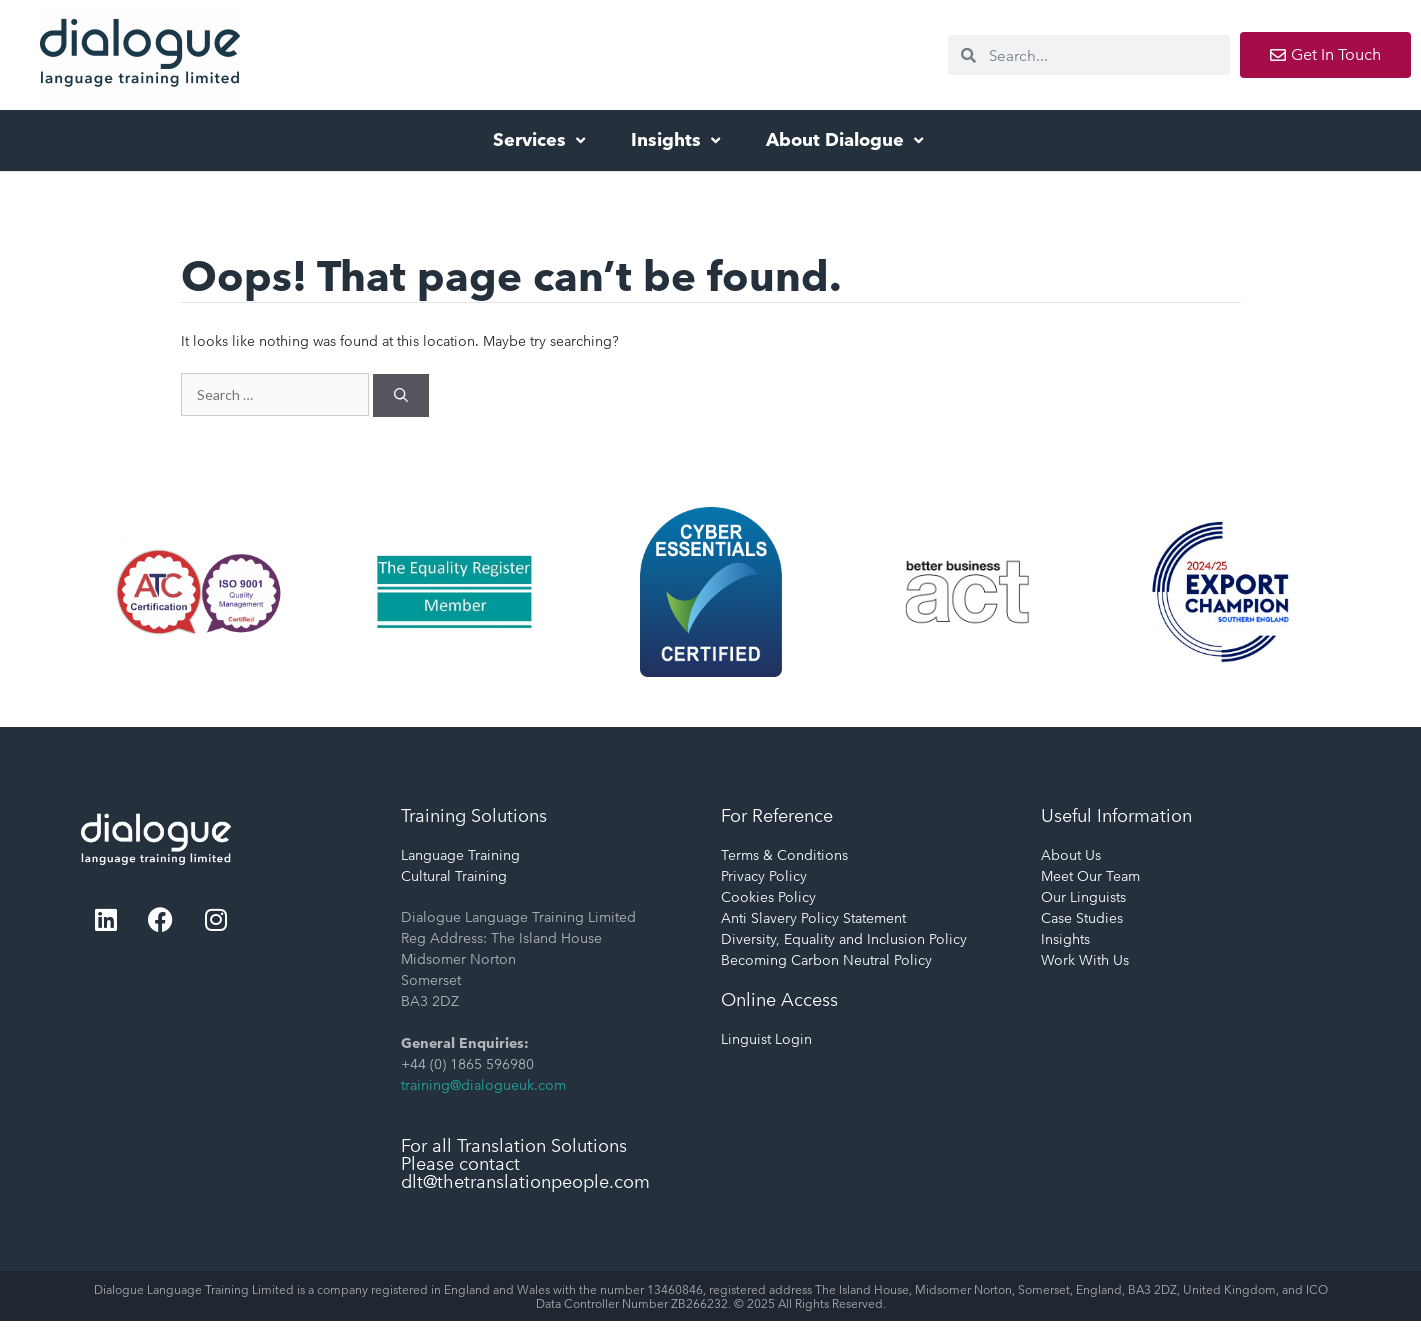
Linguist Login (766, 1039)
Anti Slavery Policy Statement (813, 918)
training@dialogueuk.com (483, 1085)
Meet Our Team (1090, 876)
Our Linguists (1083, 897)
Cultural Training (454, 876)
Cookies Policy (768, 897)
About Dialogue (847, 139)
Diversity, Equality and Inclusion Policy (844, 939)
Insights (678, 139)
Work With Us (1085, 960)
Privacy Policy (764, 876)
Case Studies (1082, 918)
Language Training (460, 855)
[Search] (401, 395)
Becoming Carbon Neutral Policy (826, 960)
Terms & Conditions (784, 855)
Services (541, 139)
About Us (1071, 855)
